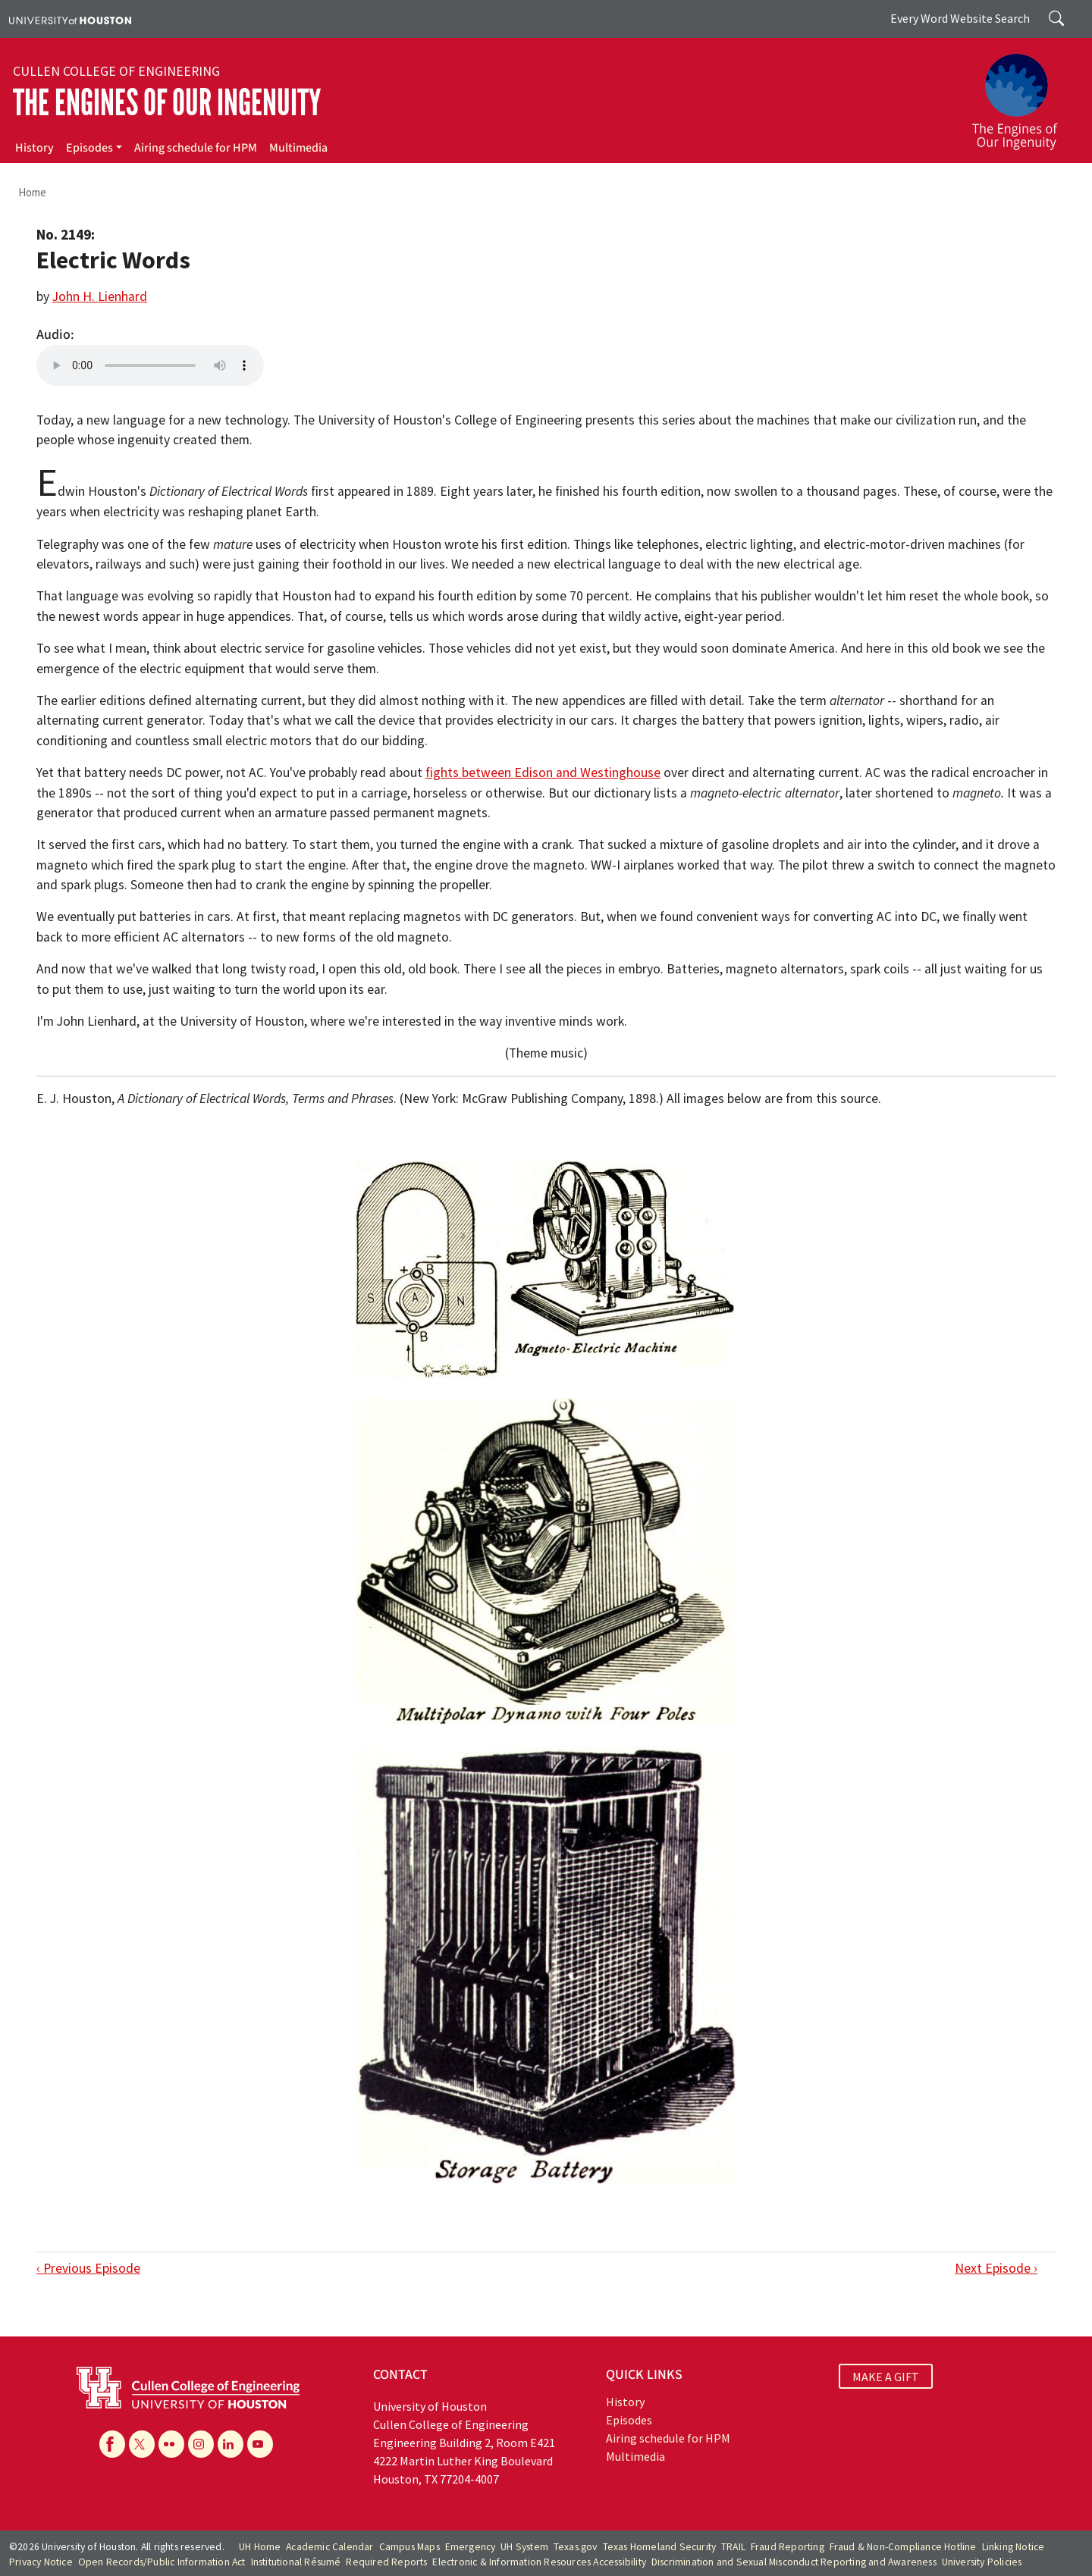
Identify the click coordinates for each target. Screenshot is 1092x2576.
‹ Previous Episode (88, 2268)
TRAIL (733, 2546)
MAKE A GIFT (885, 2376)
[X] (142, 2444)
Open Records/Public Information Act (162, 2562)
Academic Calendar (329, 2546)
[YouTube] (260, 2444)
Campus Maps (409, 2546)
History (34, 147)
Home (32, 192)
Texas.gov (576, 2546)
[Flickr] (171, 2444)
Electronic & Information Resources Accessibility (539, 2562)
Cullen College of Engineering (116, 71)
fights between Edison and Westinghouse (543, 772)
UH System (524, 2546)
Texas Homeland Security (660, 2546)
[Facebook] (112, 2444)
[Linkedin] (230, 2444)
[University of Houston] (70, 19)
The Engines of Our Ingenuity (167, 102)
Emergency (470, 2546)
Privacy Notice (41, 2562)
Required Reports (386, 2562)
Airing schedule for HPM (195, 147)
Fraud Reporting (787, 2546)
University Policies (982, 2562)
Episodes (89, 147)
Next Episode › (996, 2268)
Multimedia (298, 147)
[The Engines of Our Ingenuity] (1024, 94)
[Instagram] (201, 2444)
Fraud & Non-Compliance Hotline (903, 2546)
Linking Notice (1013, 2546)
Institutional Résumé (296, 2562)
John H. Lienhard (99, 296)
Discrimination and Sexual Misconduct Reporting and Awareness (794, 2562)
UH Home (260, 2546)
